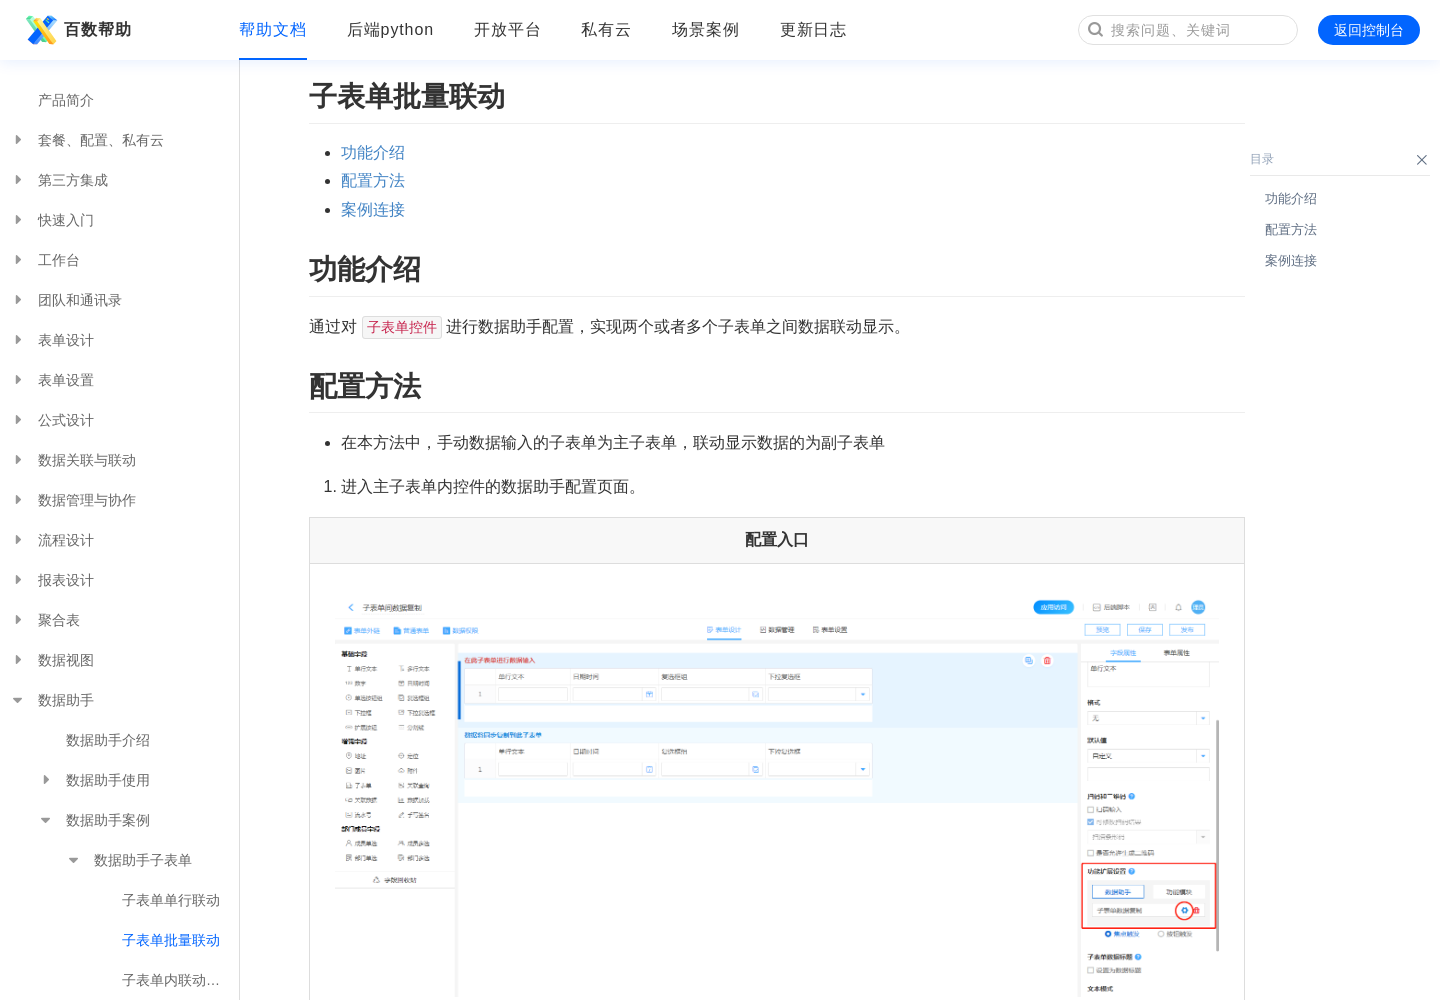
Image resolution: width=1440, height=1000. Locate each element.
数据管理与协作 (73, 500)
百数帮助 (76, 30)
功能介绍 (373, 152)
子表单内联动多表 (178, 980)
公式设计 (52, 420)
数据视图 (52, 660)
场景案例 (706, 29)
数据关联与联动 (73, 460)
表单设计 (52, 340)
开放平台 (508, 29)
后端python (390, 29)
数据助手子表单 (129, 860)
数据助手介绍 (108, 740)
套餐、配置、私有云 (87, 140)
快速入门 (52, 220)
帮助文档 (273, 29)
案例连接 (373, 209)
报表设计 (52, 580)
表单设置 (52, 380)
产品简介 (66, 100)
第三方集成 (59, 180)
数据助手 (52, 700)
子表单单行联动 (171, 900)
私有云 (606, 29)
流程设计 (52, 540)
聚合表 (45, 620)
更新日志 (814, 29)
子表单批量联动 (171, 940)
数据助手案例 (94, 820)
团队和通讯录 (66, 300)
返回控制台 (1369, 30)
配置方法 (373, 180)
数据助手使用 (94, 780)
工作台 (45, 260)
